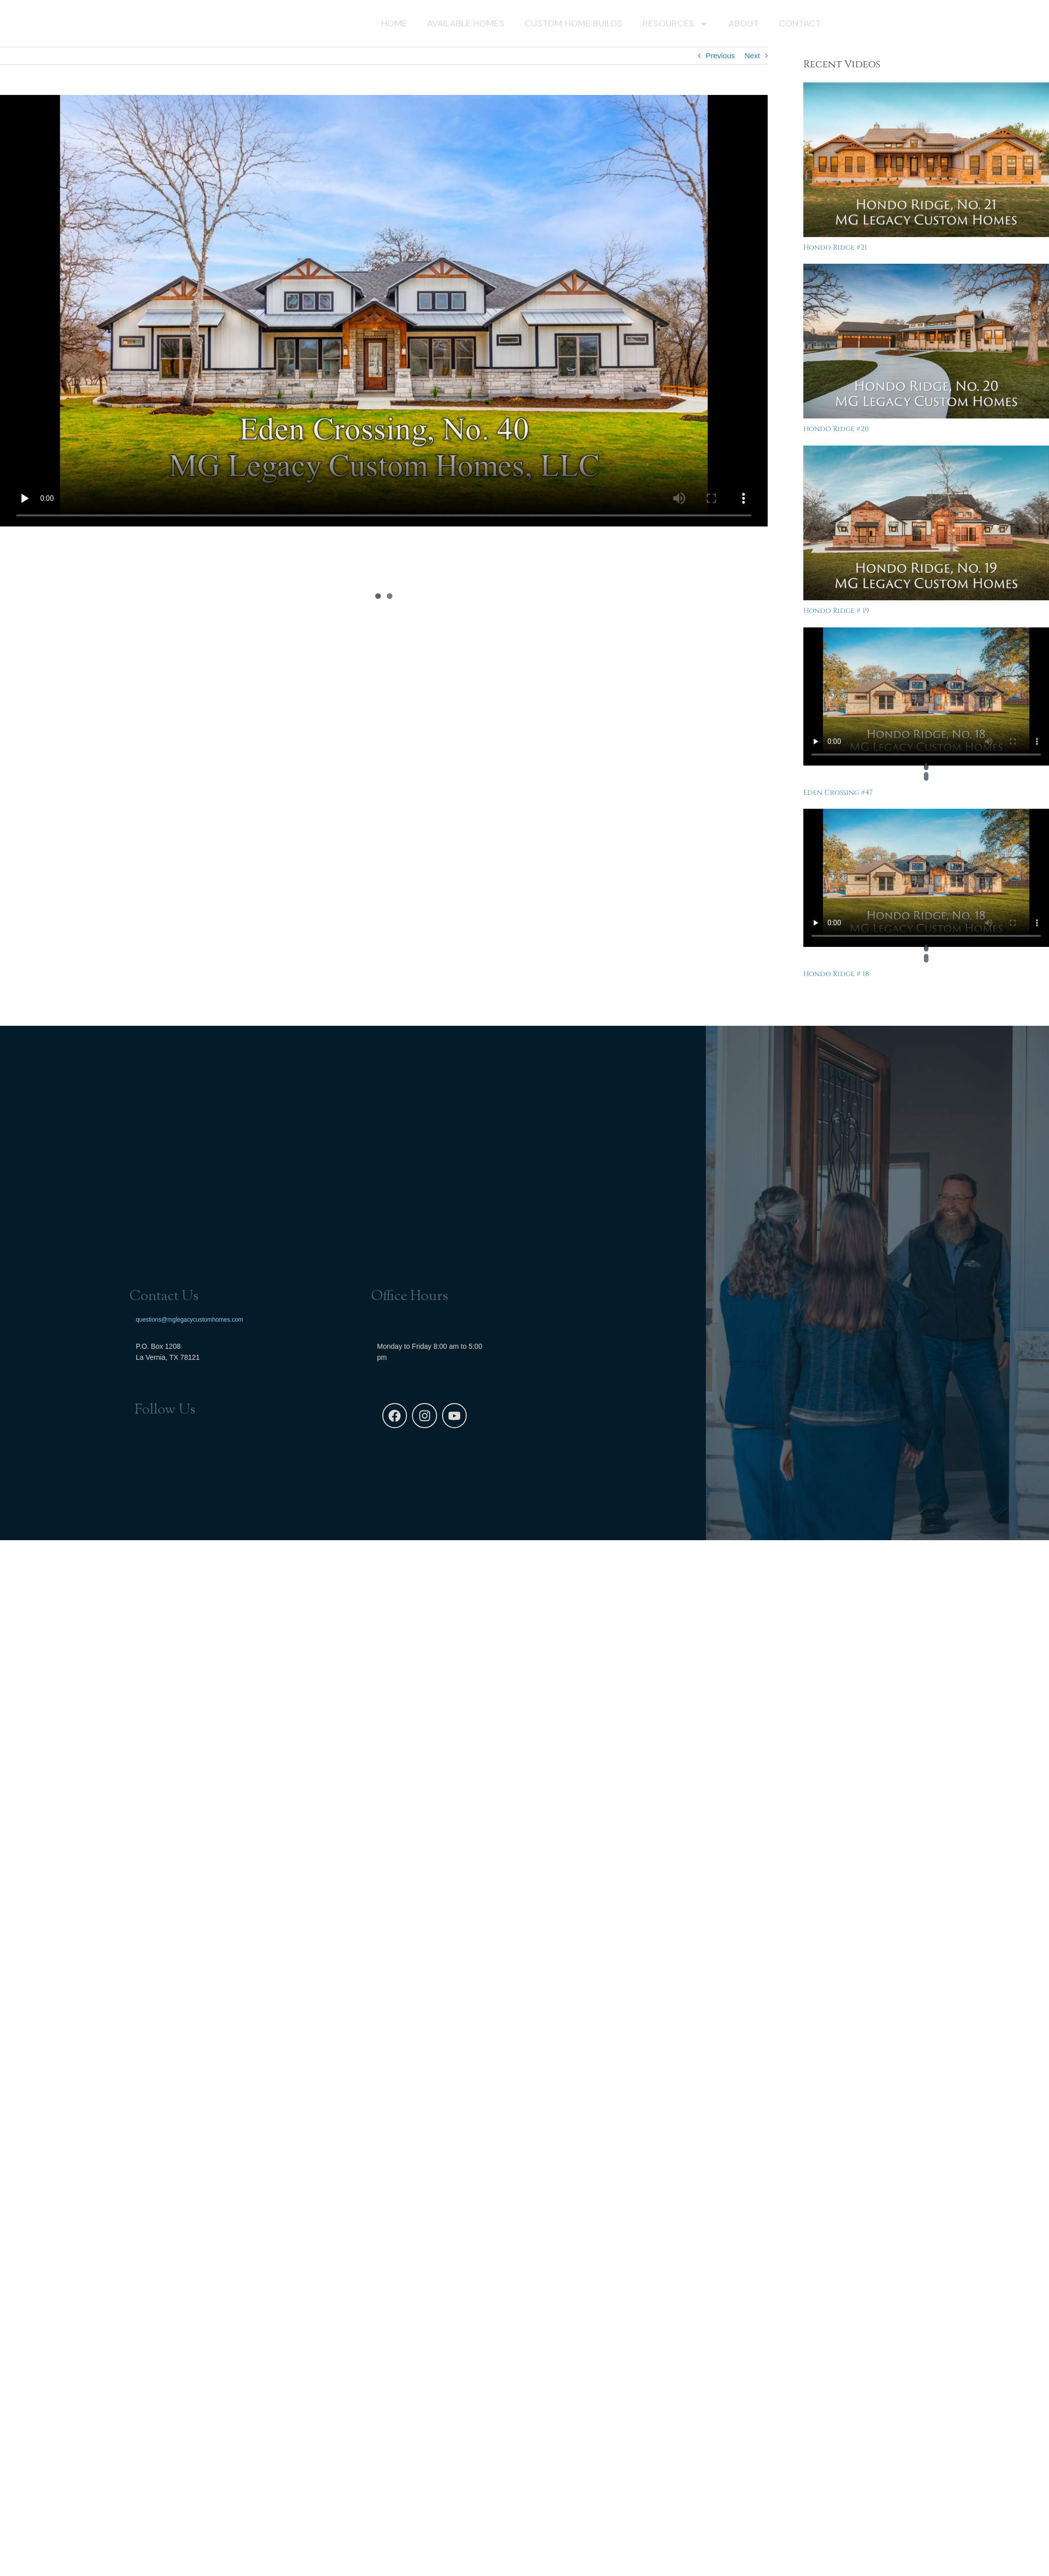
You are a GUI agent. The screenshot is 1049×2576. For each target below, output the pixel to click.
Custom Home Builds (573, 25)
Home (394, 25)
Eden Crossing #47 (838, 792)
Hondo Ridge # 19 (836, 610)
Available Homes (465, 25)
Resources (675, 24)
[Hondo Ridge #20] (926, 341)
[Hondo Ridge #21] (926, 159)
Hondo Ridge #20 (836, 429)
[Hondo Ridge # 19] (926, 523)
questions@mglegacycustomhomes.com (189, 1319)
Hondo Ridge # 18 (836, 974)
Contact (800, 25)
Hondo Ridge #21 (835, 247)
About (743, 25)
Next (752, 55)
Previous (720, 55)
